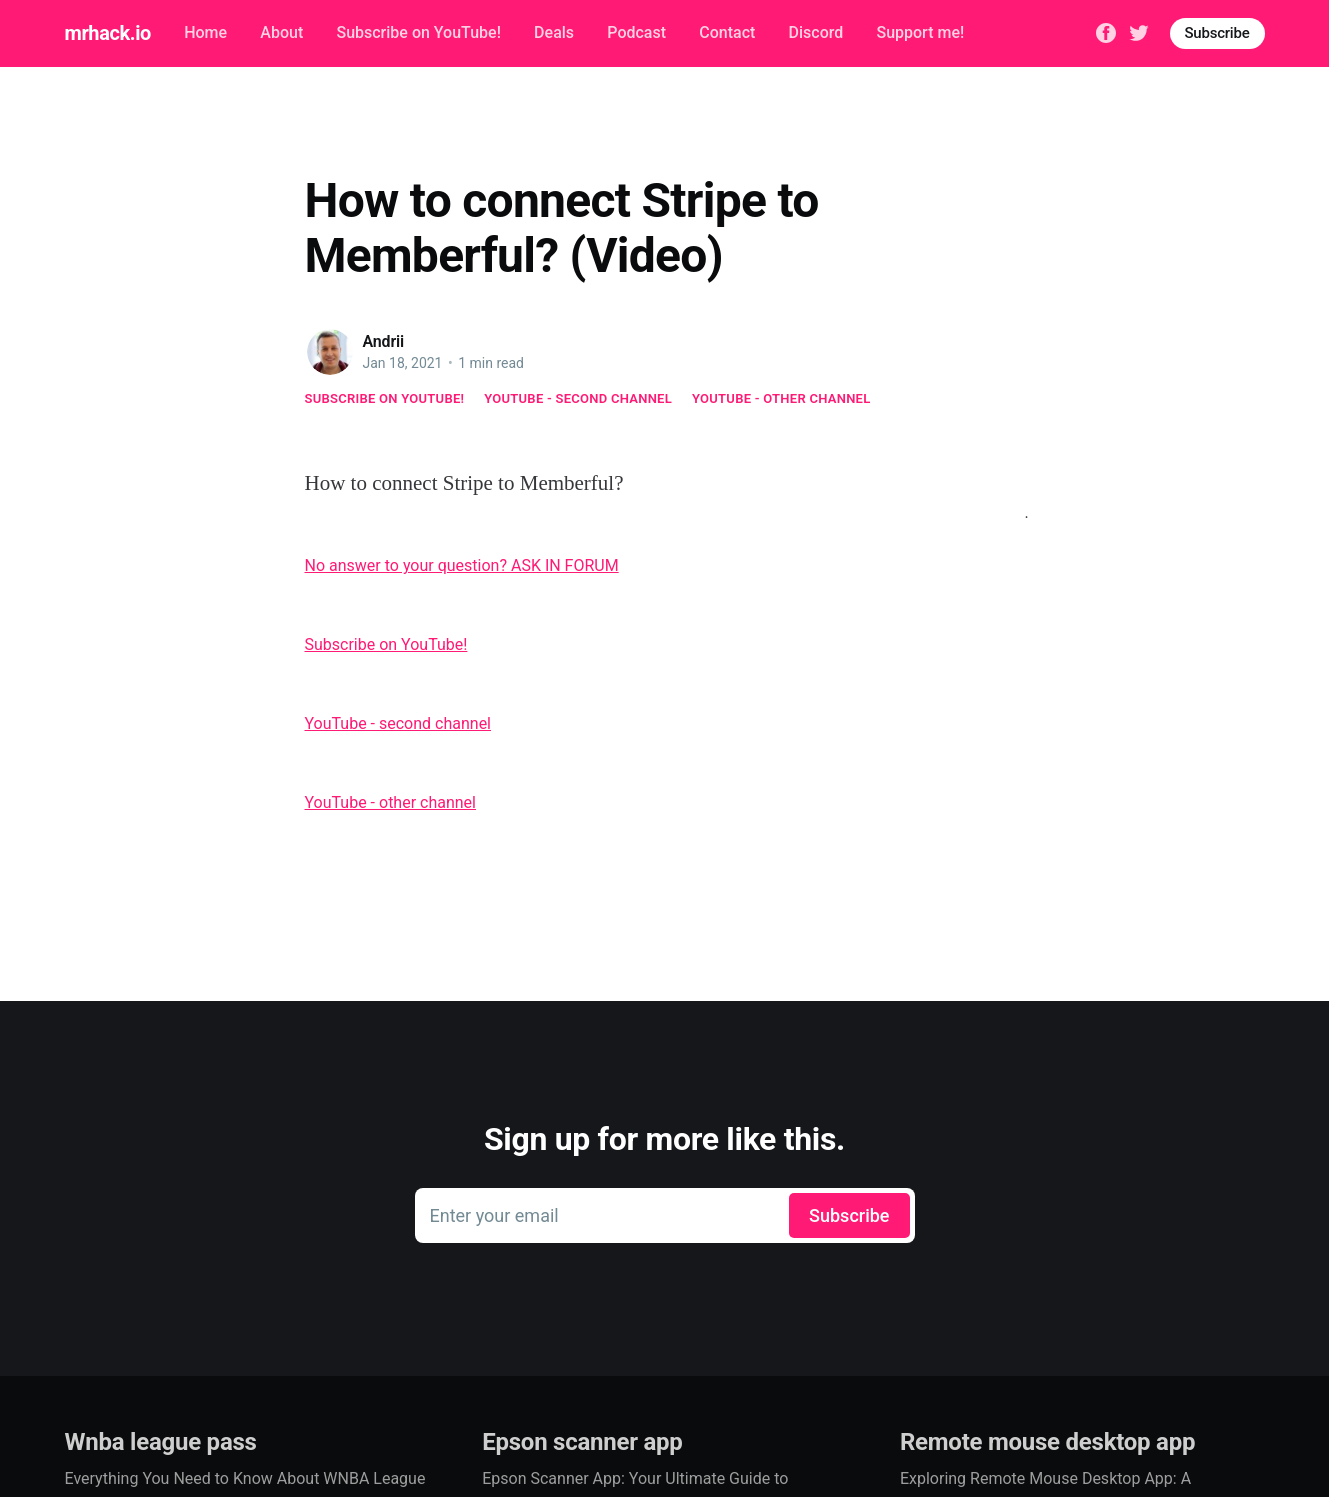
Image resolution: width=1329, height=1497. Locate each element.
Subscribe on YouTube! (418, 32)
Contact (727, 32)
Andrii (384, 341)
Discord (816, 32)
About (281, 32)
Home (205, 32)
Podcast (636, 32)
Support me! (920, 32)
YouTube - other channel (781, 398)
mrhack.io (108, 33)
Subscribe (1217, 33)
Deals (554, 32)
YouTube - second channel (578, 398)
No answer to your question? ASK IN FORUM (462, 565)
